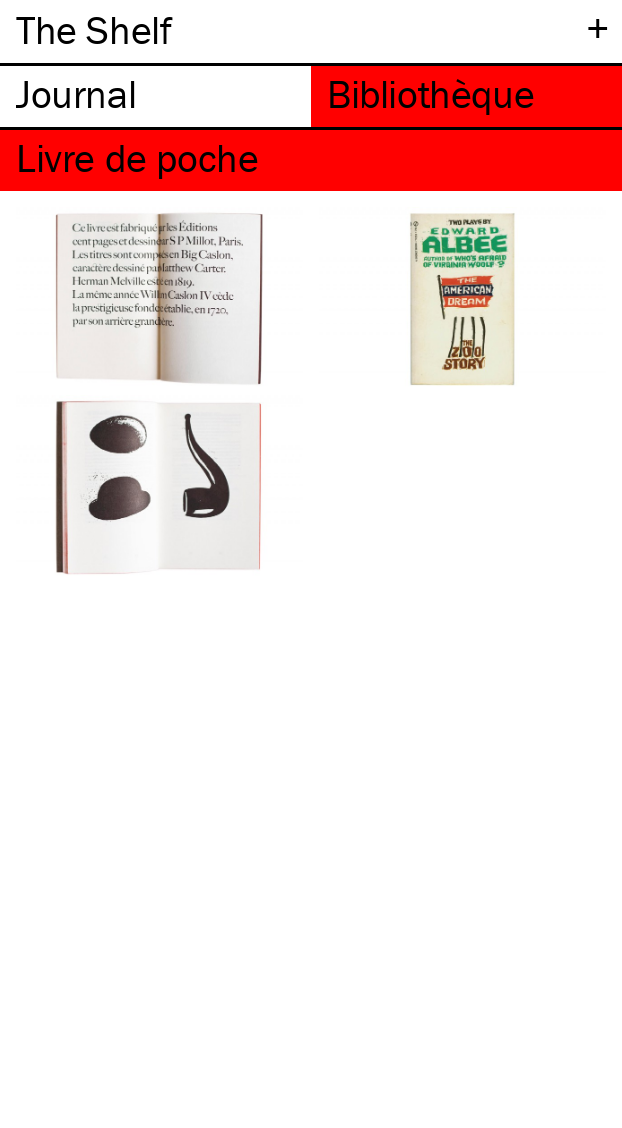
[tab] (155, 96)
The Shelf (93, 29)
